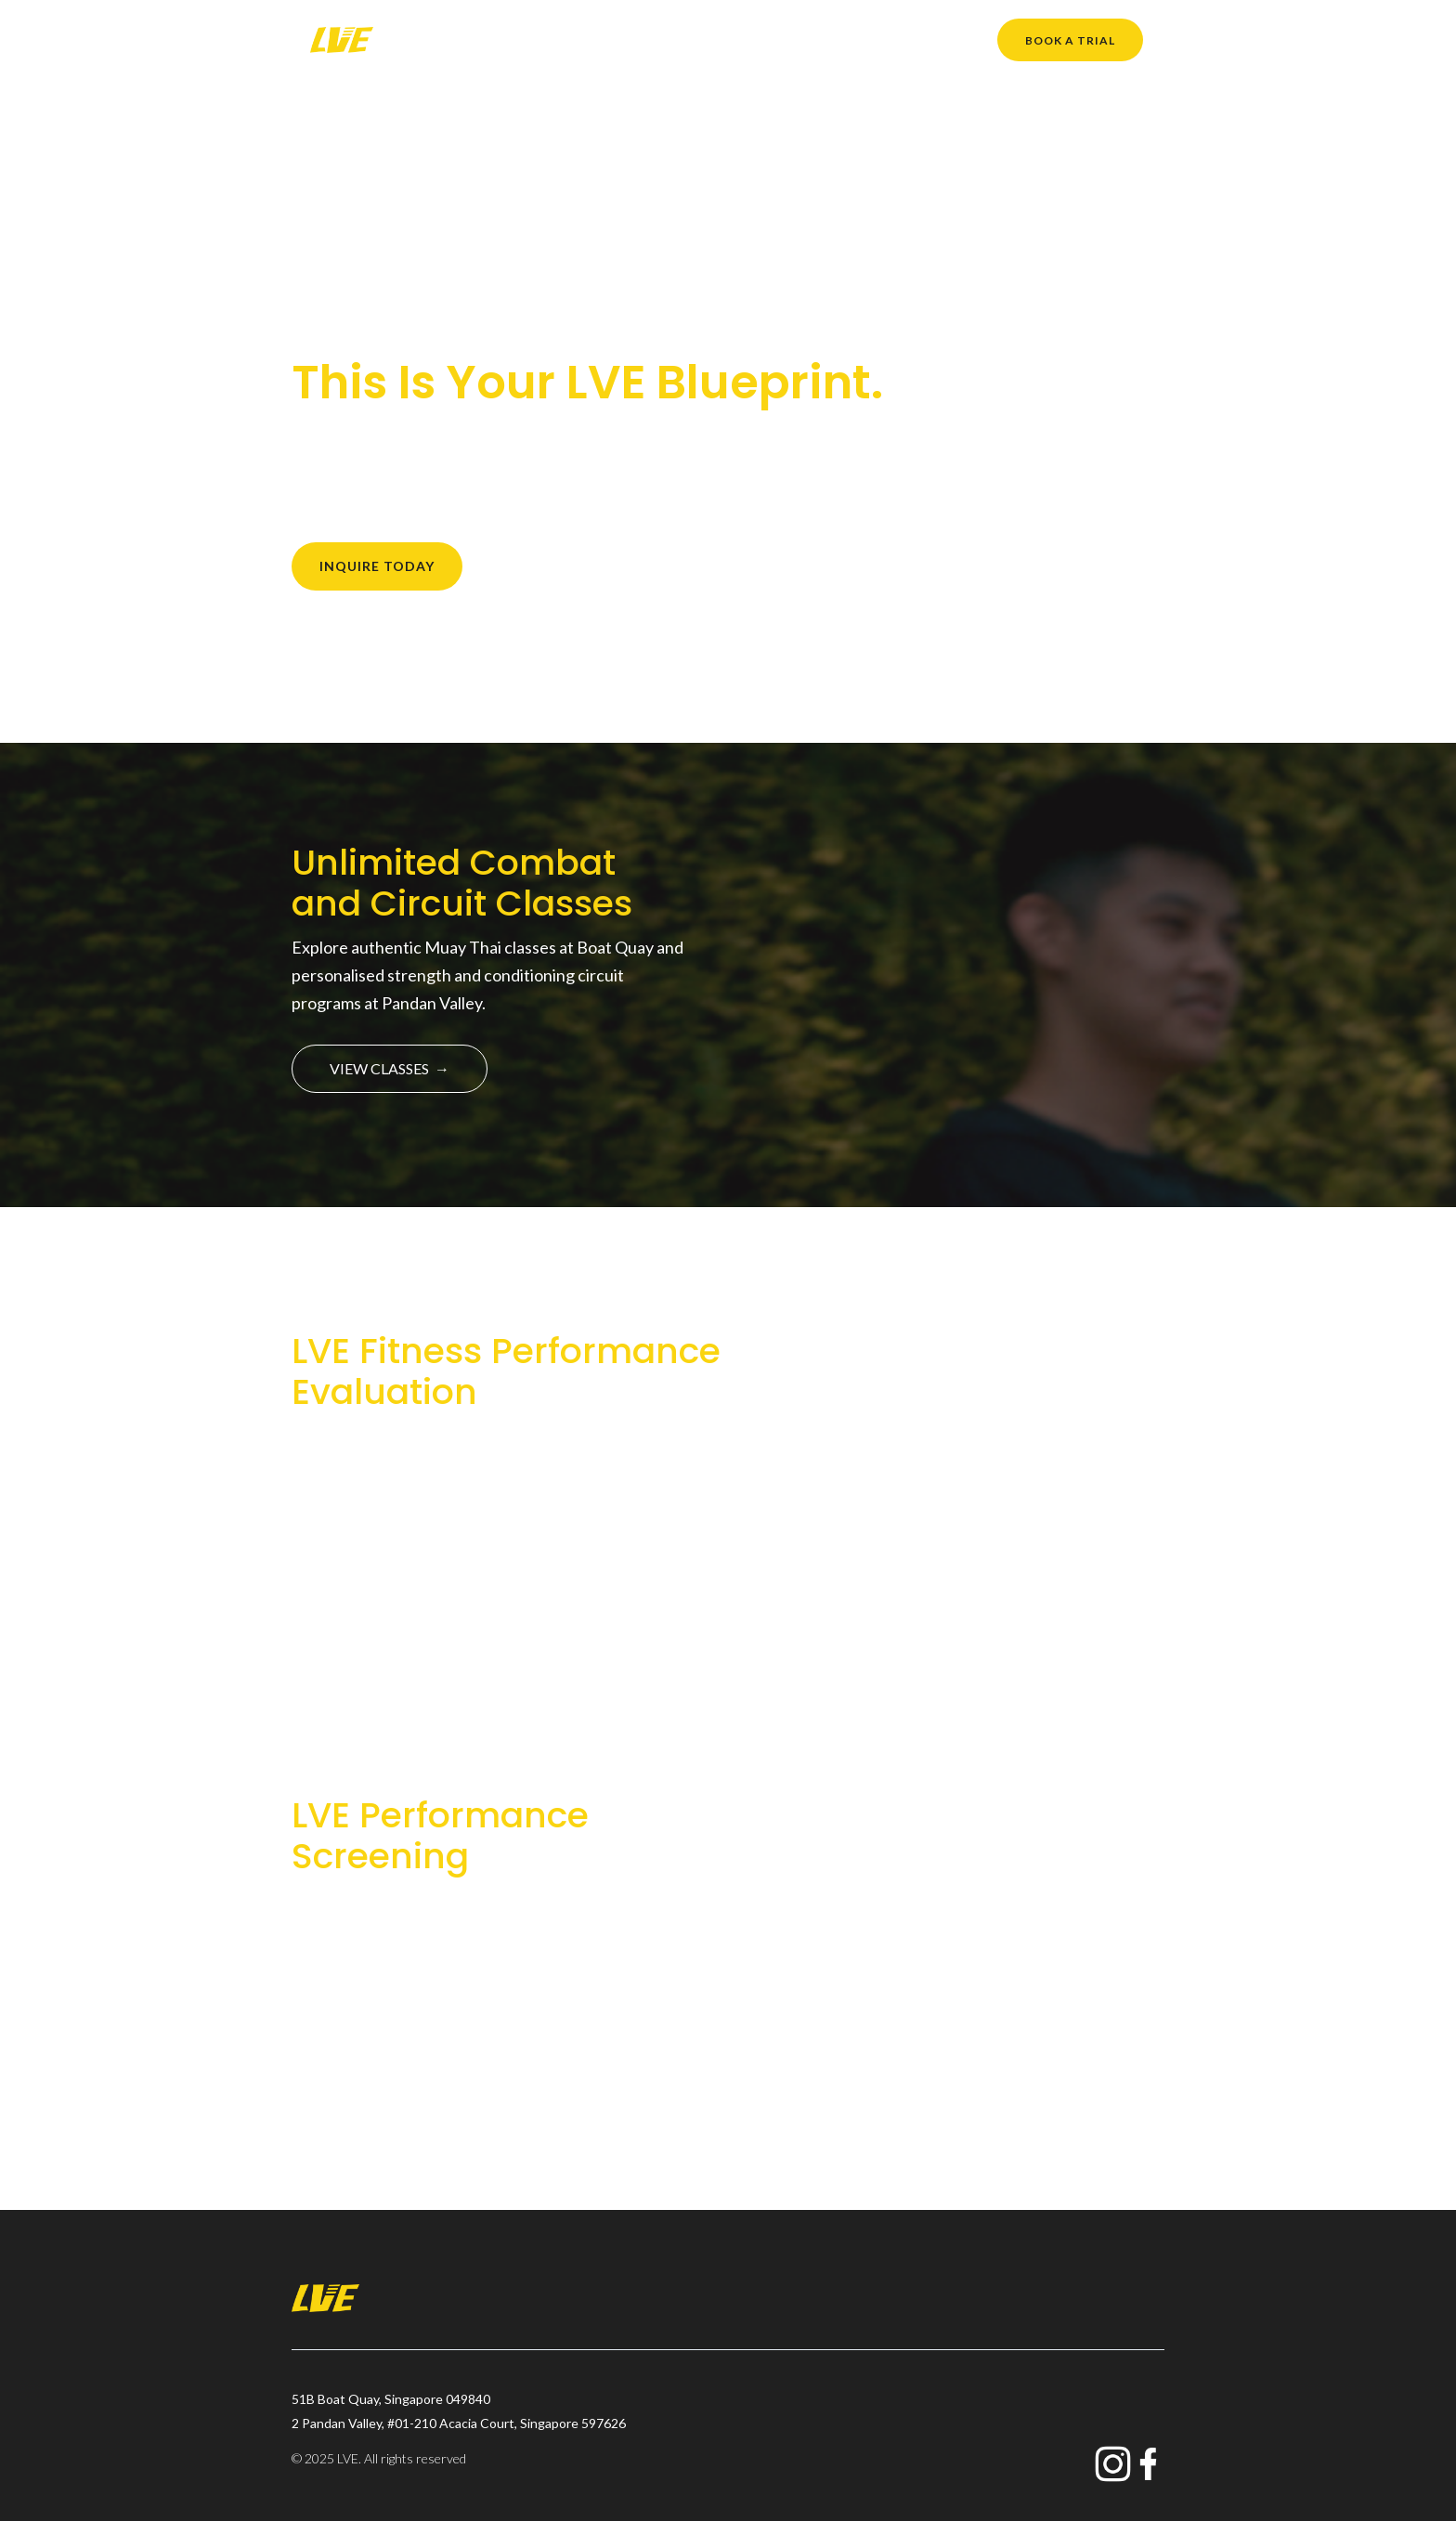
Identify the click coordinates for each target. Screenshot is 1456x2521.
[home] (341, 40)
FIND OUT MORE (400, 1529)
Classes (570, 39)
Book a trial (1070, 40)
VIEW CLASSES (389, 1068)
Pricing (881, 39)
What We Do (661, 39)
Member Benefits (780, 39)
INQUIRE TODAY (377, 566)
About (500, 39)
